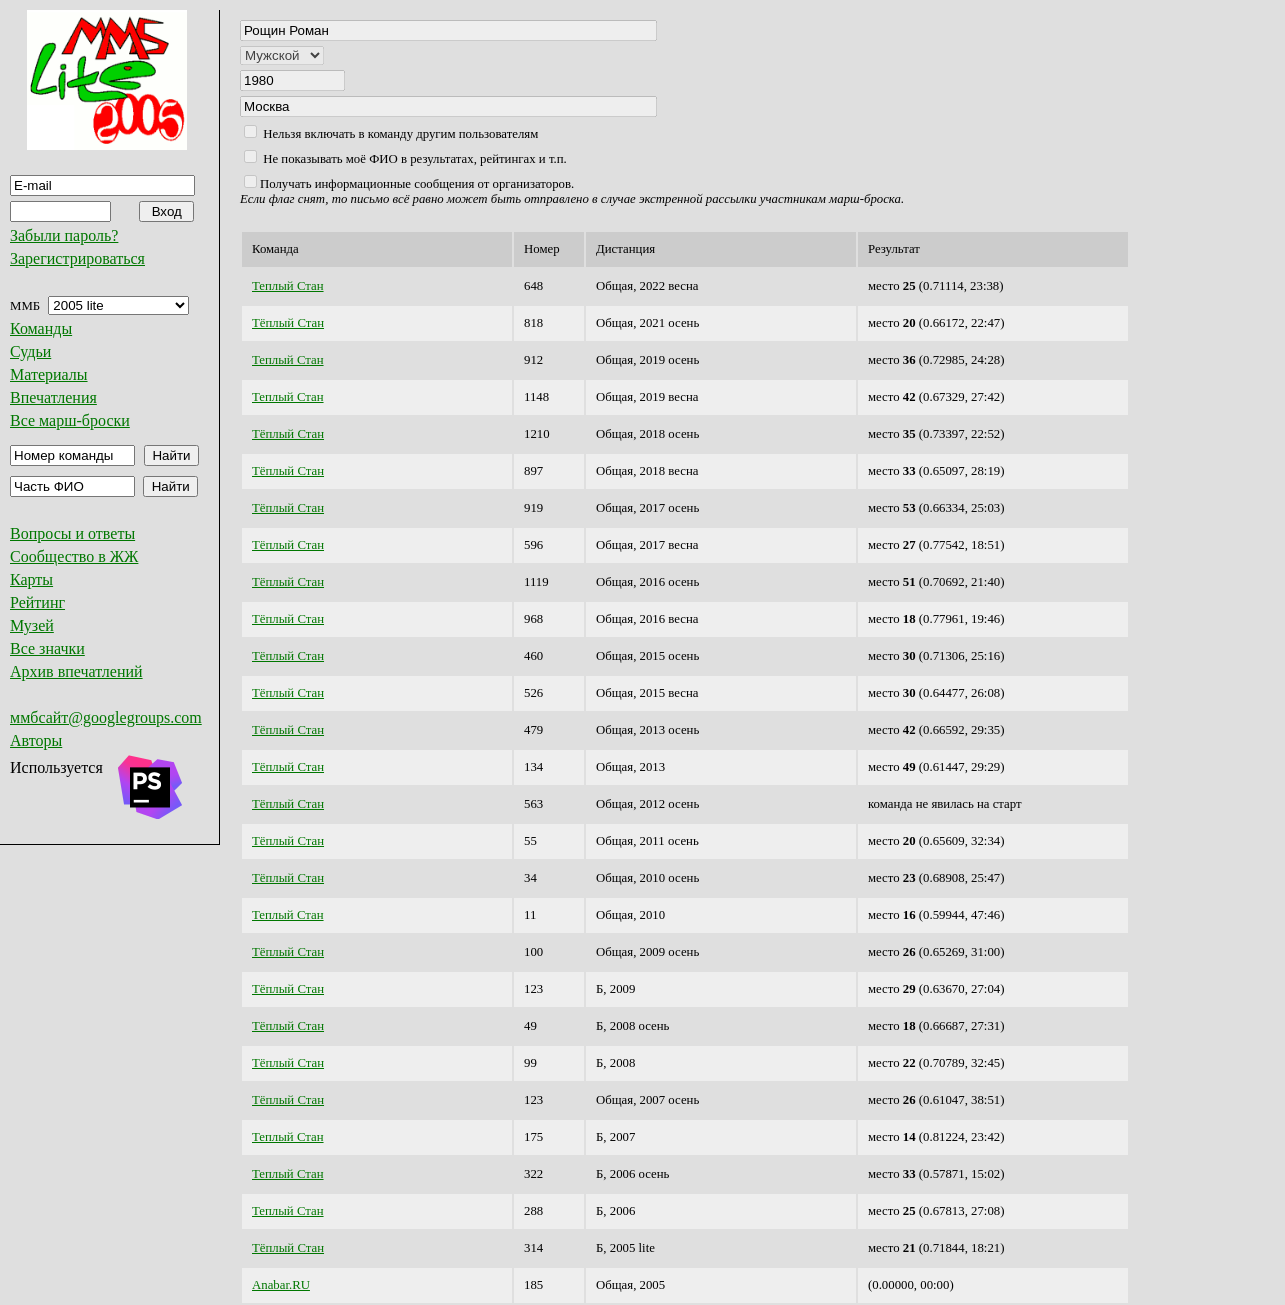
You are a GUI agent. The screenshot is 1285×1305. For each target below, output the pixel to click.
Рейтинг (37, 602)
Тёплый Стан (288, 323)
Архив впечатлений (76, 671)
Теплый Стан (288, 286)
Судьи (30, 351)
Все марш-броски (70, 420)
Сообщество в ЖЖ (74, 556)
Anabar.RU (281, 1285)
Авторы (36, 740)
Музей (32, 625)
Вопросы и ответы (72, 533)
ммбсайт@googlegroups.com (106, 717)
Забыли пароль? (64, 235)
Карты (31, 579)
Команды (41, 328)
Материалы (49, 374)
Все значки (47, 648)
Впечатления (53, 397)
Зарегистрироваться (77, 258)
